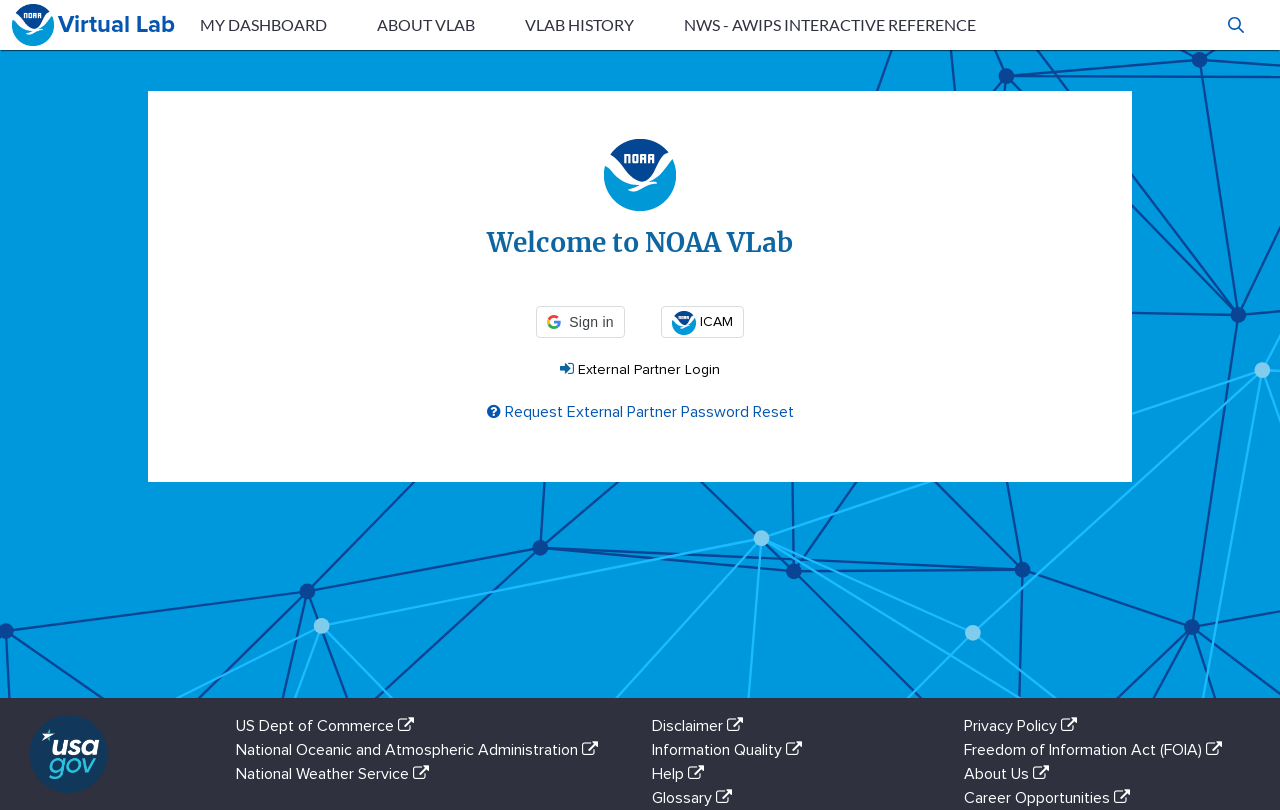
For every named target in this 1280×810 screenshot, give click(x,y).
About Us (1010, 774)
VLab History (579, 24)
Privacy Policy (1024, 726)
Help (682, 774)
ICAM (702, 322)
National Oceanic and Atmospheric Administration (421, 750)
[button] (1236, 25)
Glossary (696, 798)
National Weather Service (336, 774)
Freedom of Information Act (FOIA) (1097, 750)
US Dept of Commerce (329, 726)
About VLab (426, 24)
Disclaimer (701, 726)
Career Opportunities (1051, 798)
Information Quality (731, 750)
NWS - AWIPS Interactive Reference (830, 24)
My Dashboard (263, 24)
